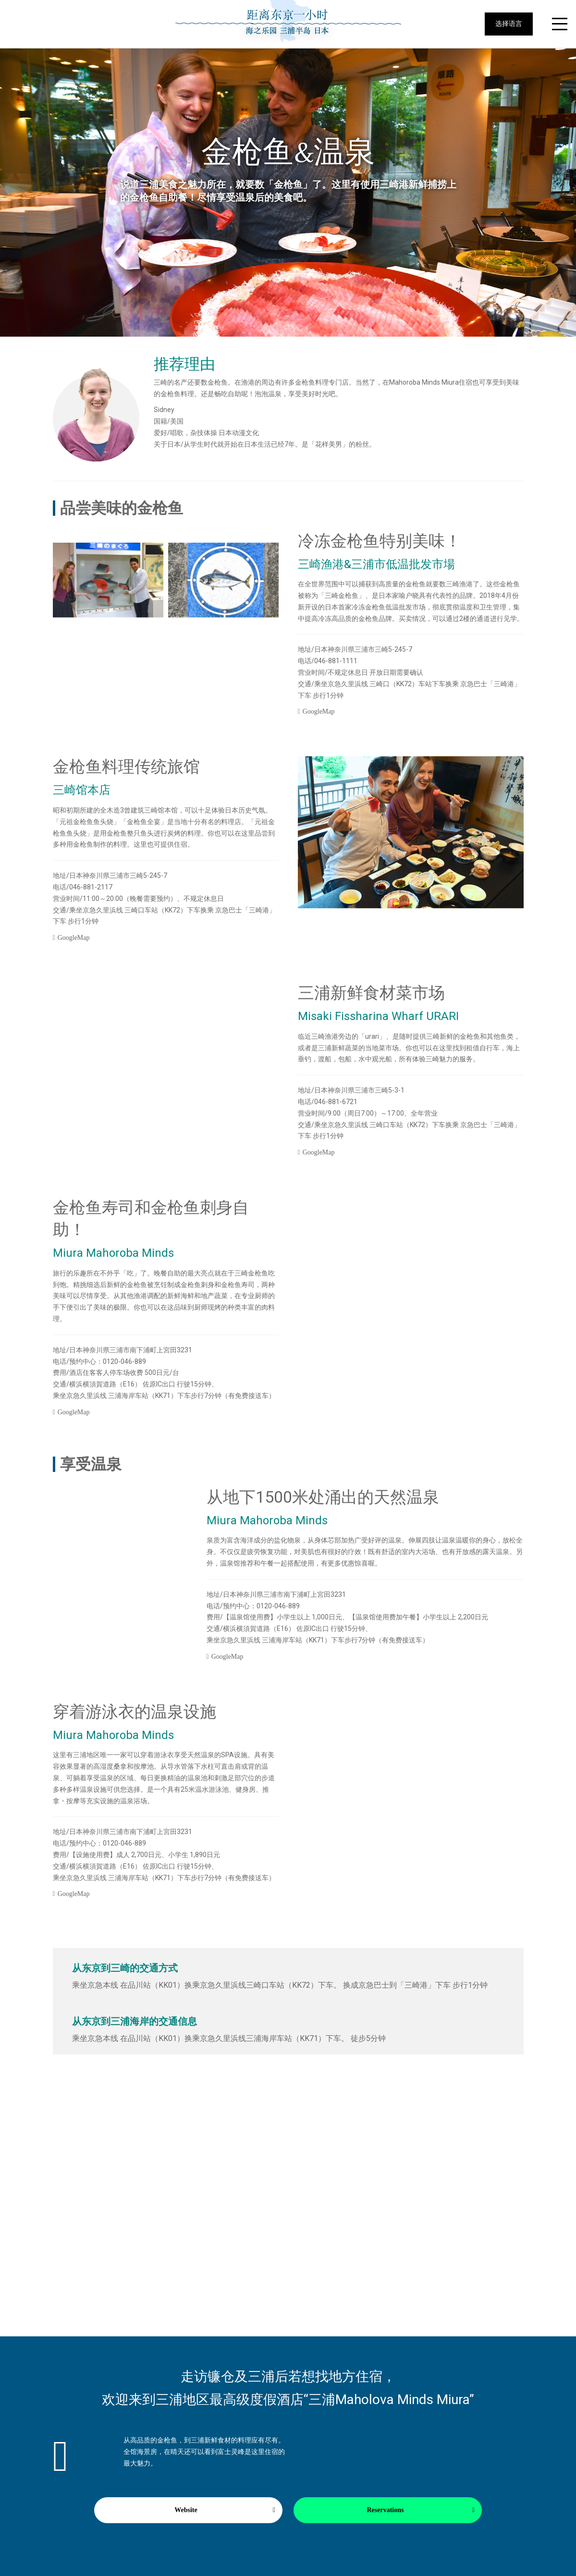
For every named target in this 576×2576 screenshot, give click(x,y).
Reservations (385, 2510)
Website (185, 2510)
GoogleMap (319, 711)
